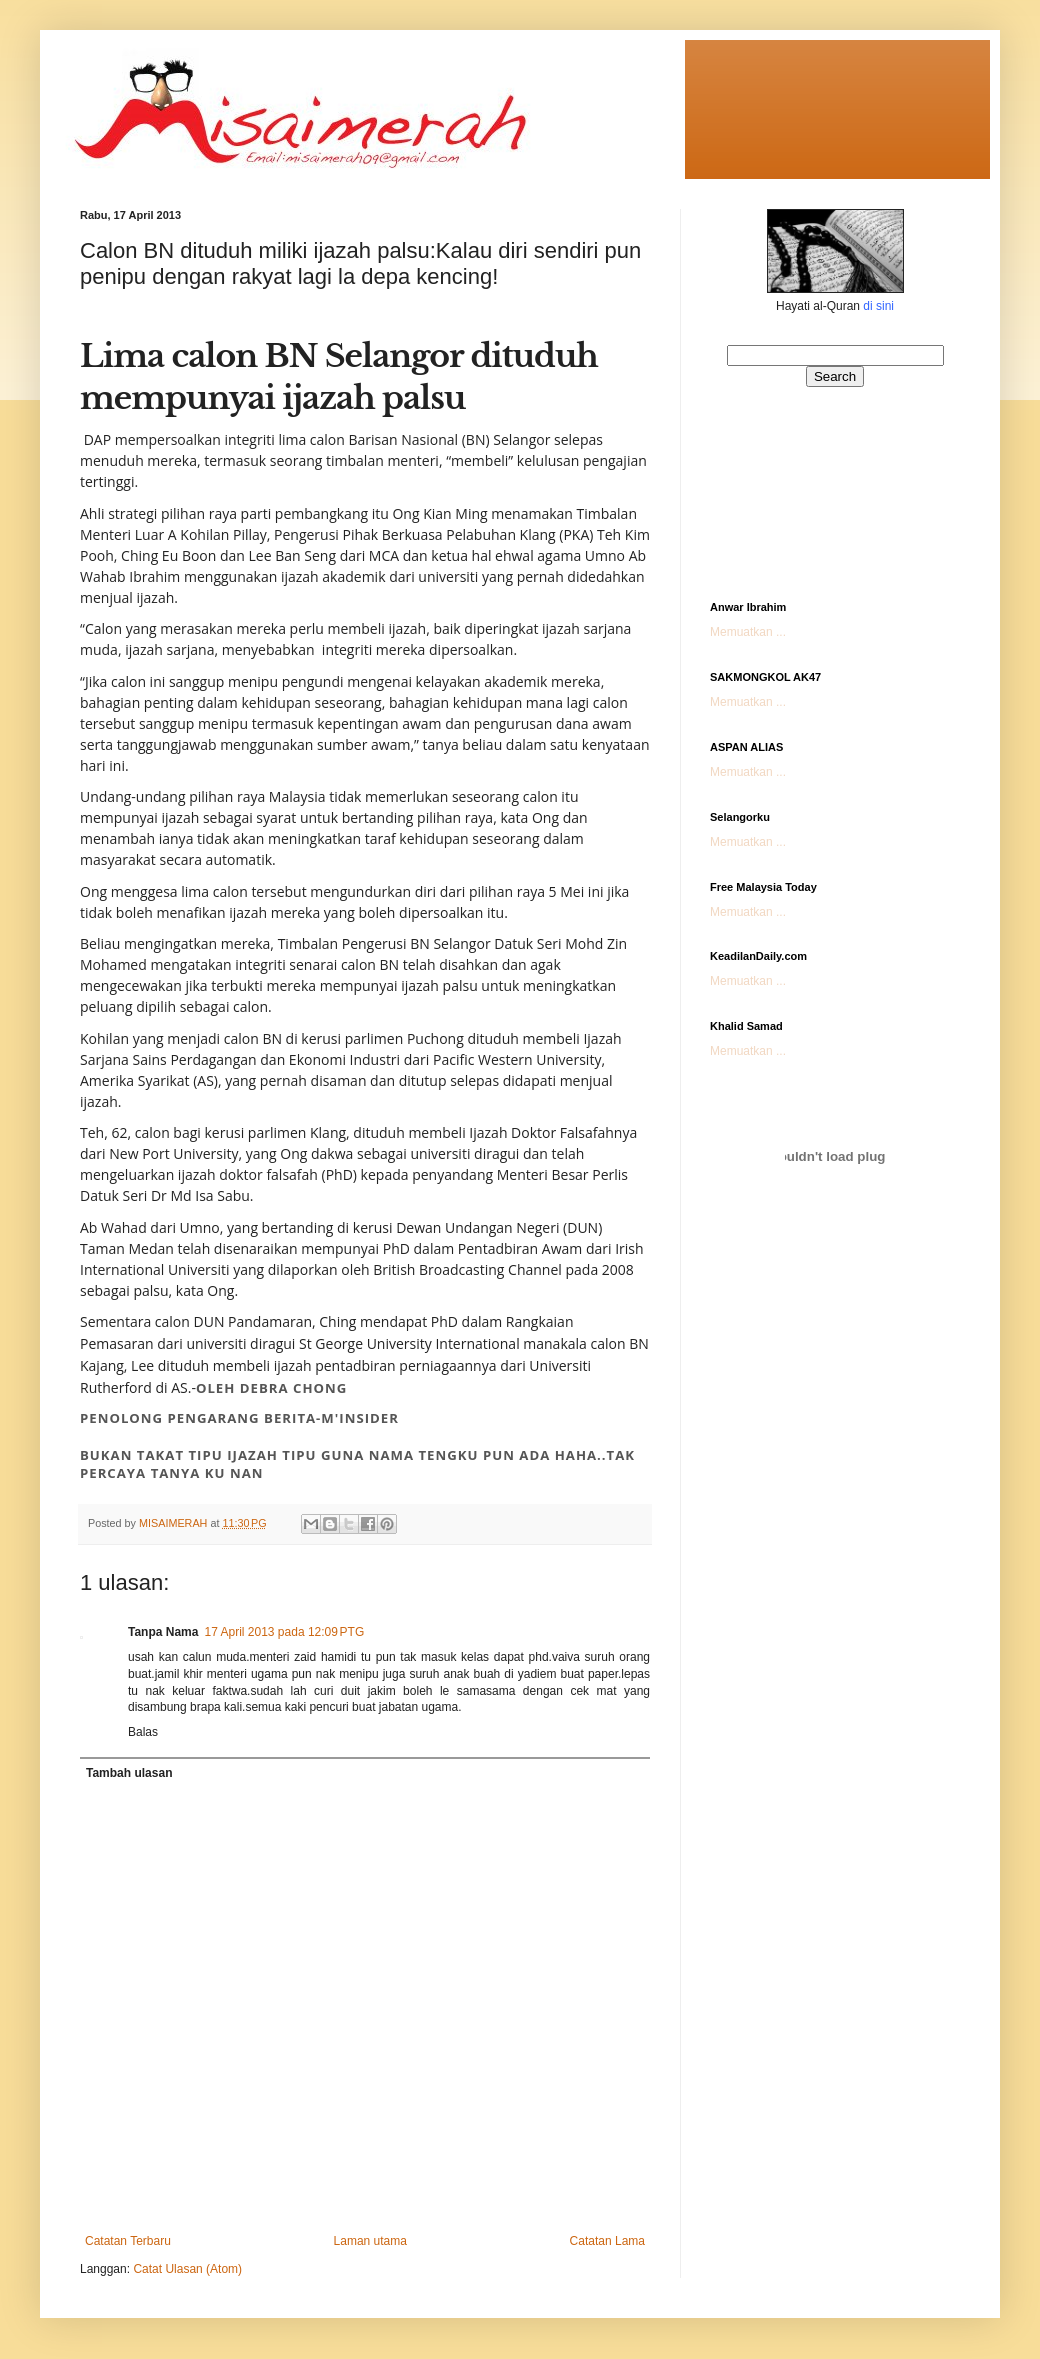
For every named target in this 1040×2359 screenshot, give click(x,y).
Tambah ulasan (129, 1773)
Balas (143, 1732)
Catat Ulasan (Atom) (187, 2269)
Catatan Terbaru (128, 2241)
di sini (878, 306)
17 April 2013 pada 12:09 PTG (284, 1632)
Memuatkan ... (748, 632)
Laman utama (370, 2241)
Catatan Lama (607, 2241)
